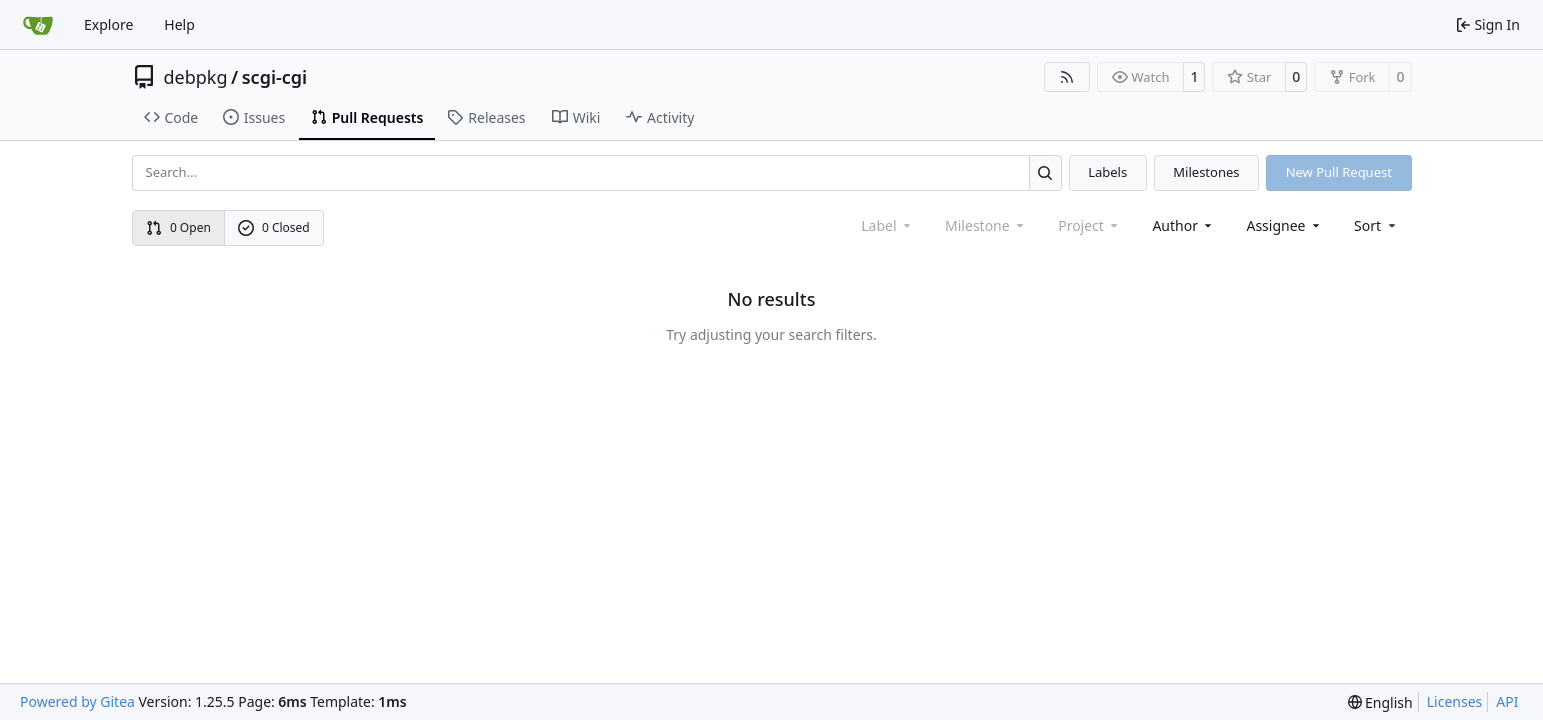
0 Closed (274, 227)
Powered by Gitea (77, 701)
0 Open (178, 227)
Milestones (1206, 172)
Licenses (1455, 701)
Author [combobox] (1183, 225)
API (1507, 701)
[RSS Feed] (1067, 77)
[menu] (1376, 225)
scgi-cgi (274, 77)
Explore (108, 24)
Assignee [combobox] (1284, 225)
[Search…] (1045, 172)
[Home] (38, 25)
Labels (1107, 172)
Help (179, 24)
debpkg (196, 77)
